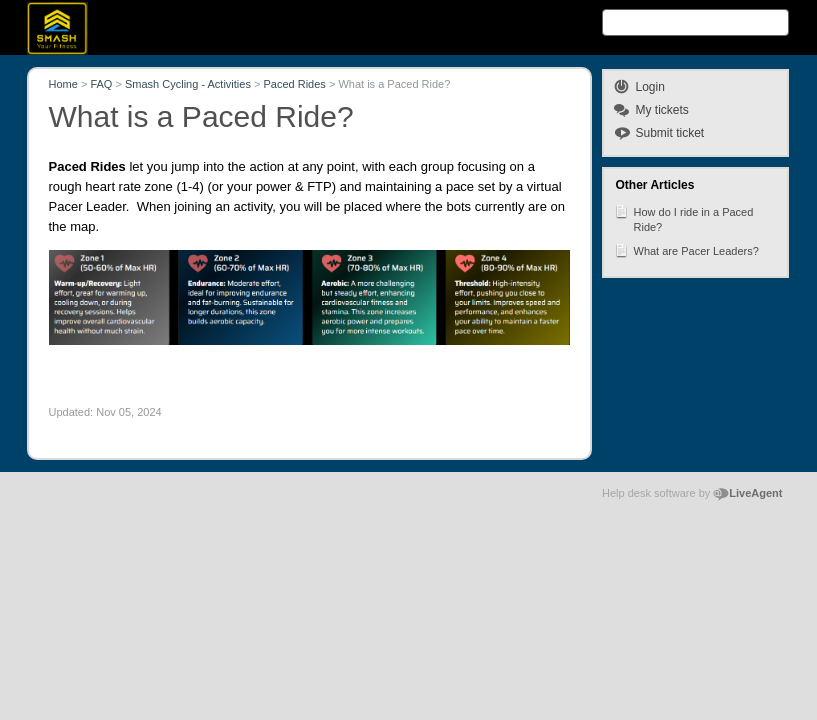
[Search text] (695, 22)
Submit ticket (670, 133)
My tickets (662, 110)
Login (650, 87)
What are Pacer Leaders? (686, 250)
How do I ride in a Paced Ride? (684, 218)
